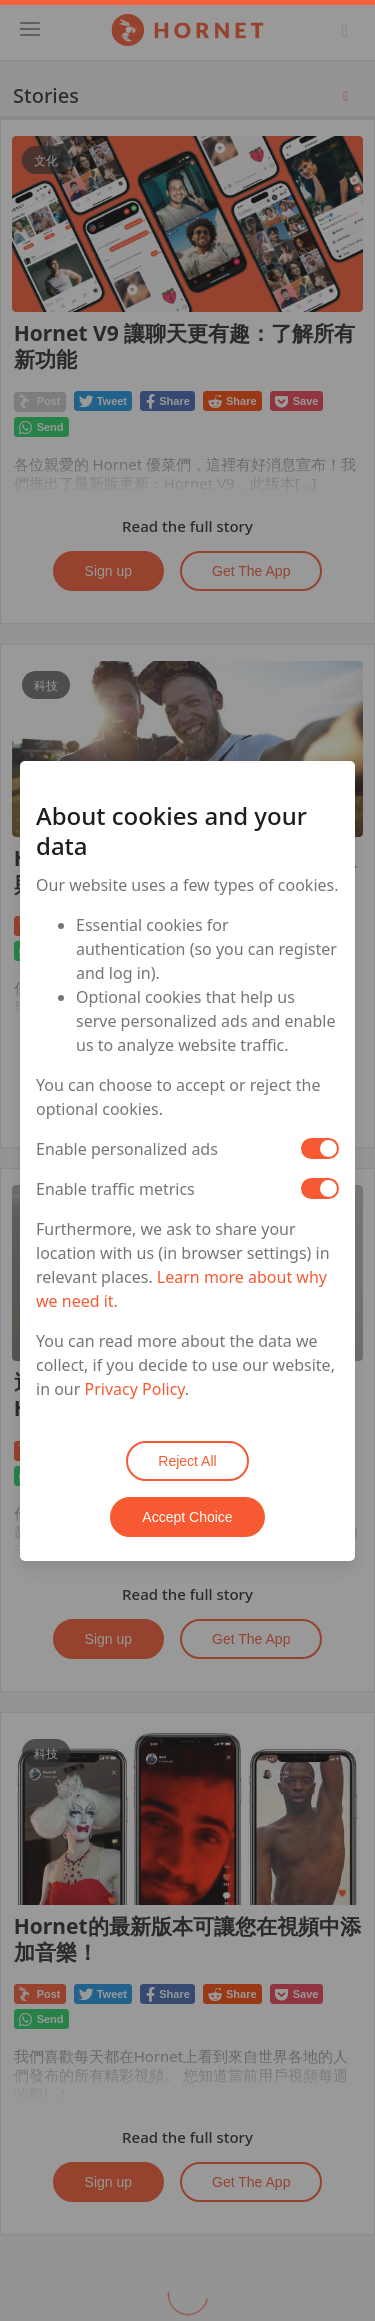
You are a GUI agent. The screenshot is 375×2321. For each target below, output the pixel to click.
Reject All (187, 1461)
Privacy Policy (135, 1389)
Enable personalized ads (127, 1149)
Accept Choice (187, 1517)
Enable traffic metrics (115, 1189)
